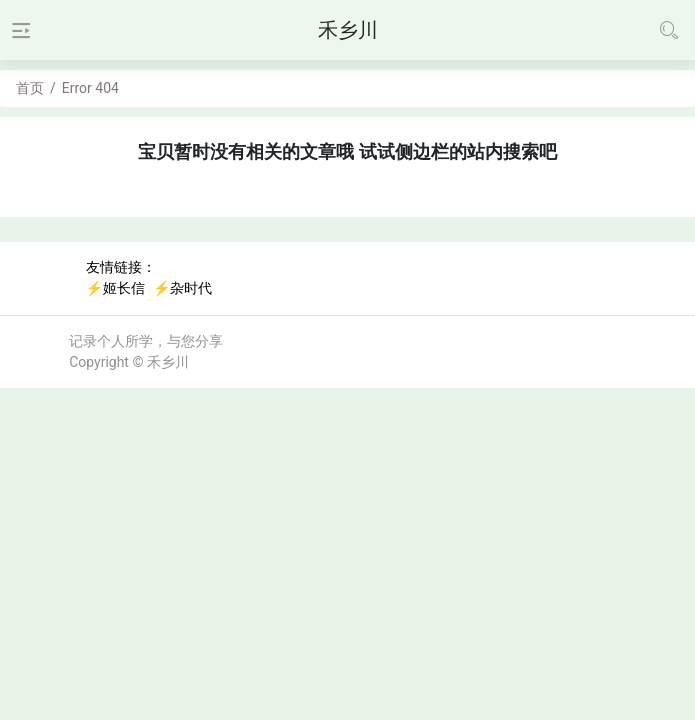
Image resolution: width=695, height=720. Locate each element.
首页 (30, 88)
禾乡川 (168, 362)
